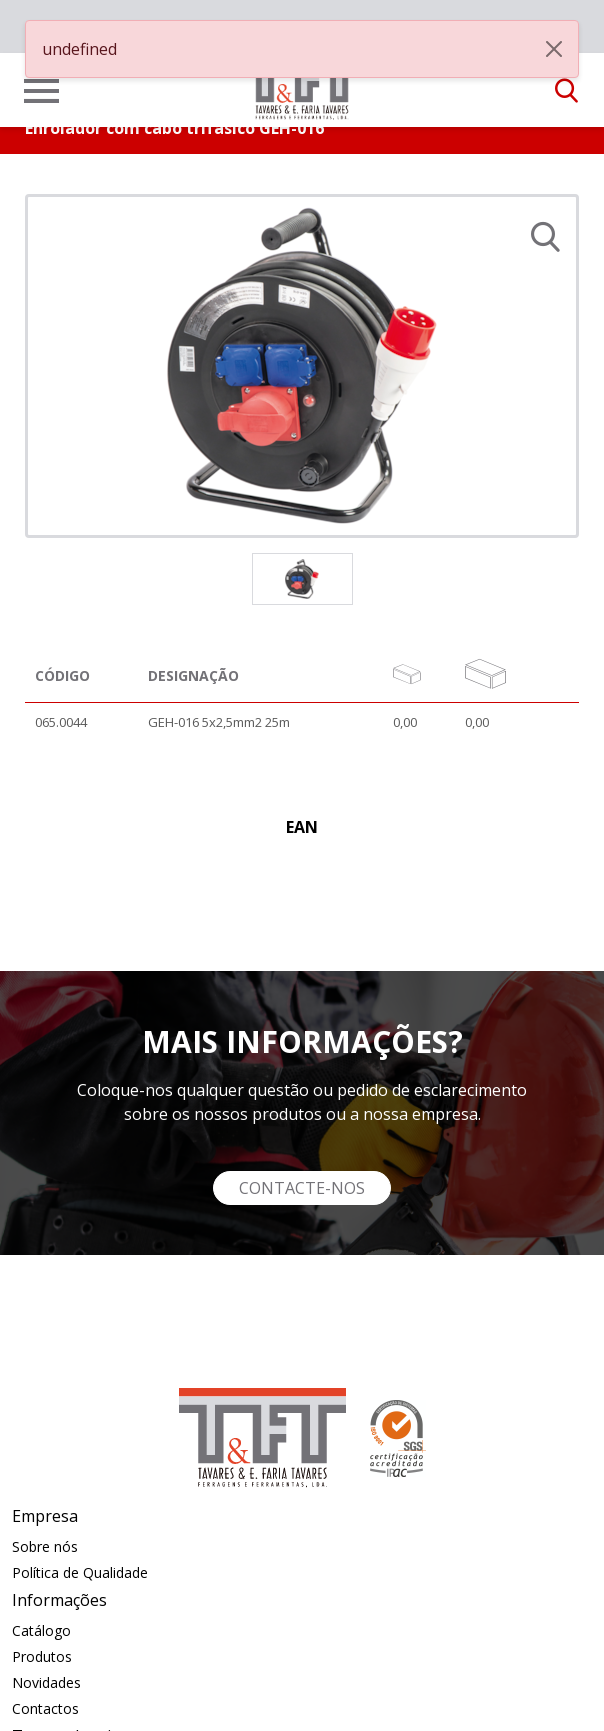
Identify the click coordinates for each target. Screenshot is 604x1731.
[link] (302, 84)
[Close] (554, 49)
